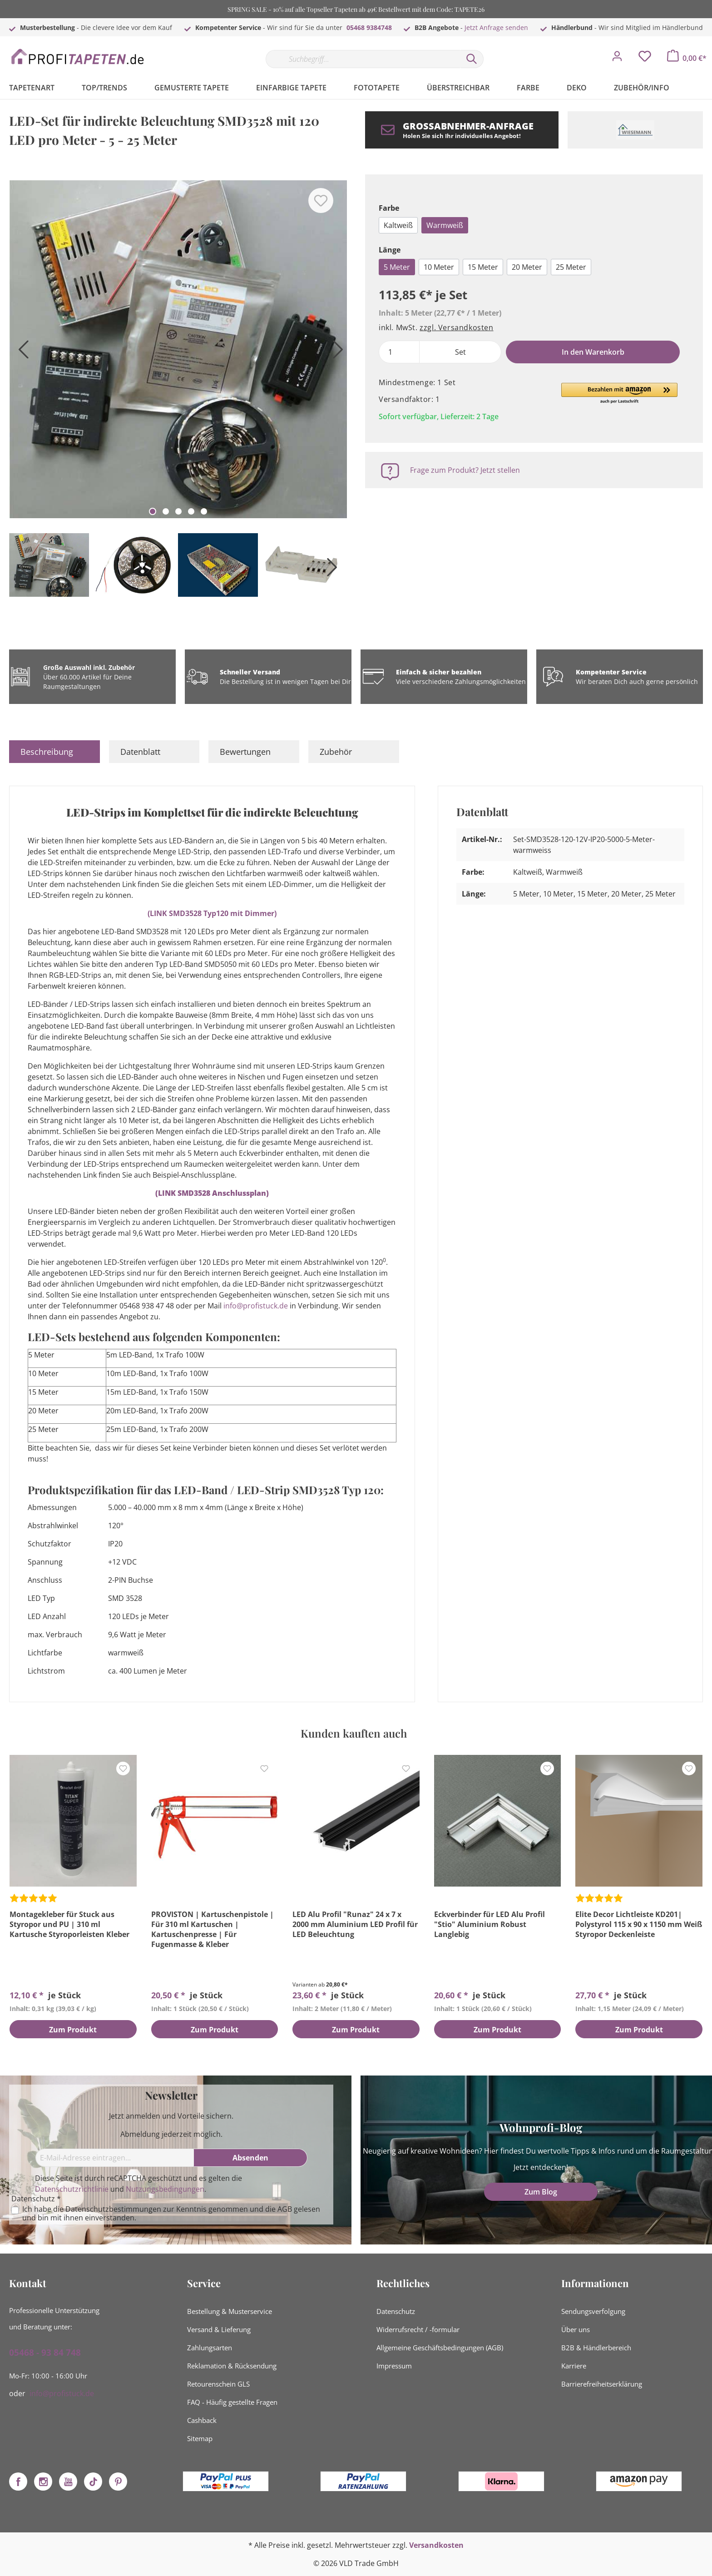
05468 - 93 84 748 (45, 2352)
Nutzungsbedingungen (165, 2189)
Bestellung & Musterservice (229, 2311)
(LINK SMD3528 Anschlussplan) (212, 1193)
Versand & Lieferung (219, 2329)
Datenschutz (395, 2311)
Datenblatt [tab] (140, 751)
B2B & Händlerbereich (596, 2347)
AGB (284, 2209)
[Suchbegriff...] (363, 59)
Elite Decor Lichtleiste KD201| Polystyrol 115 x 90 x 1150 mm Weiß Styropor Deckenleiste (638, 1924)
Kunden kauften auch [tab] (354, 1733)
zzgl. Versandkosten (456, 327)
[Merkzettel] (645, 59)
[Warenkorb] (687, 58)
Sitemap (200, 2438)
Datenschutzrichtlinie (72, 2189)
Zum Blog (540, 2192)
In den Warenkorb (593, 352)
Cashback (202, 2420)
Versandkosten (436, 2545)
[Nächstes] (335, 352)
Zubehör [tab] (336, 751)
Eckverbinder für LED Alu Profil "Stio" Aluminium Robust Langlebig (489, 1924)
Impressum (394, 2365)
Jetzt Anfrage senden (496, 27)
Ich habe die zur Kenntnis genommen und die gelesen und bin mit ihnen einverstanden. (171, 2213)
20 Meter (527, 267)
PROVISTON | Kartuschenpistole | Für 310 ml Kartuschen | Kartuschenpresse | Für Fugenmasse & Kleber (212, 1929)
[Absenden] (250, 2158)
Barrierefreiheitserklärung (601, 2383)
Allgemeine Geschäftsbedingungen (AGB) (439, 2347)
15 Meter (483, 267)
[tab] (54, 751)
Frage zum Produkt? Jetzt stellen (465, 470)
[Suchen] (472, 59)
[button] (619, 394)
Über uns (575, 2329)
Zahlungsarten (209, 2347)
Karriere (573, 2365)
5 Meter (397, 267)
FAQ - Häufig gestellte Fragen (232, 2402)
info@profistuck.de (255, 1306)
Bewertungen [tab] (245, 751)
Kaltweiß (398, 225)
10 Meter (439, 267)
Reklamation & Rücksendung (232, 2365)
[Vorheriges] (20, 352)
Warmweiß (444, 225)
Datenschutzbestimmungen (113, 2209)
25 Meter (571, 267)
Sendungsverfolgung (593, 2311)
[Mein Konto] (617, 59)
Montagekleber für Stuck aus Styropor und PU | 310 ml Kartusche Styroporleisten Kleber (69, 1924)
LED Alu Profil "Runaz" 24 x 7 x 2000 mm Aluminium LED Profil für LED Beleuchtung (355, 1924)
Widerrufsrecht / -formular (418, 2329)
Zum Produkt (73, 2030)
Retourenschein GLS (218, 2383)
